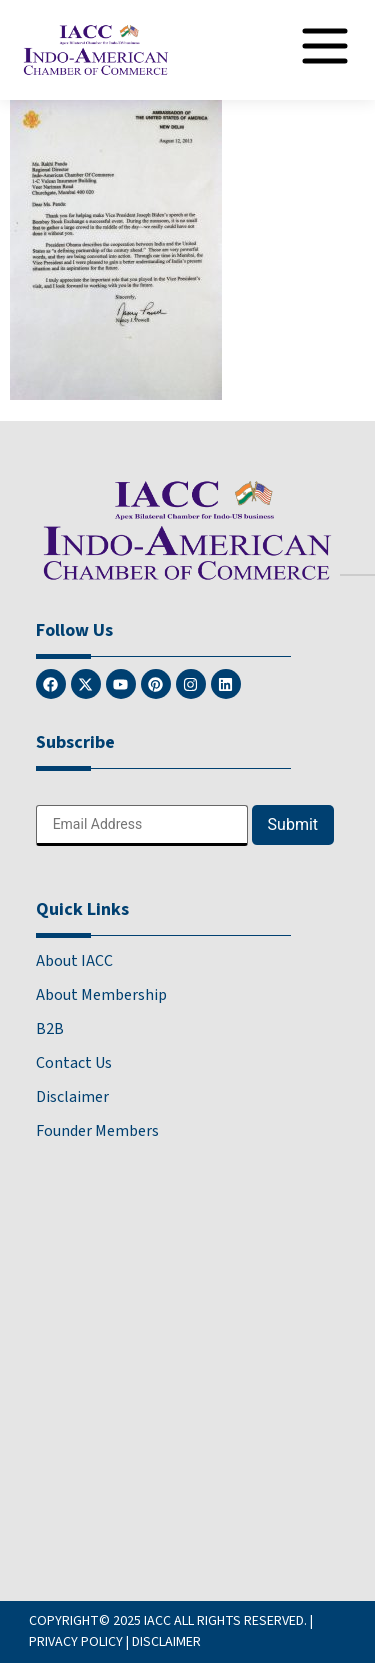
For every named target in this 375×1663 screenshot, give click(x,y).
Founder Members (97, 1131)
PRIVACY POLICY (76, 1642)
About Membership (101, 995)
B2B (50, 1029)
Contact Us (74, 1063)
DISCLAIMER (166, 1642)
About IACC (74, 961)
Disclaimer (72, 1097)
